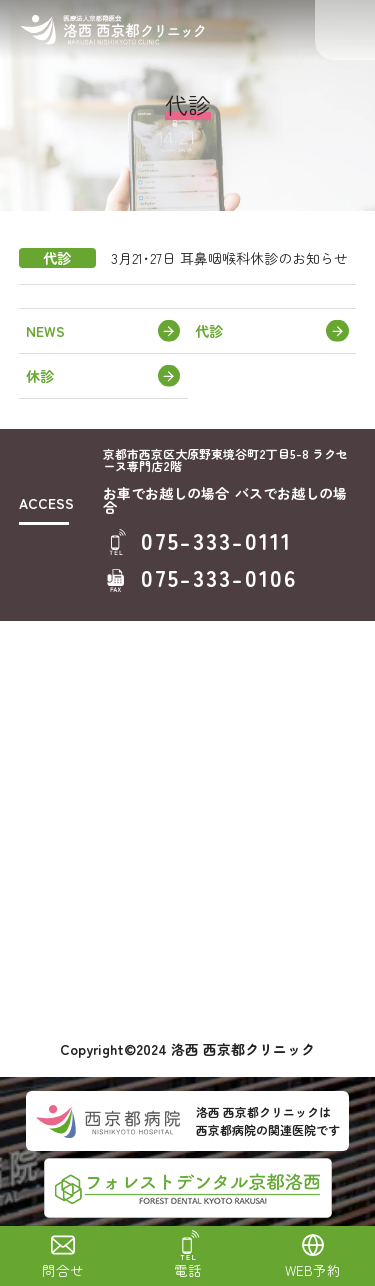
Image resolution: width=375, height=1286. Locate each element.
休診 (40, 376)
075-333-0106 (219, 577)
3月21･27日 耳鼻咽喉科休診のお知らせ (229, 258)
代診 (209, 331)
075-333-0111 (217, 540)
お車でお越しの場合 (166, 493)
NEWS (45, 331)
